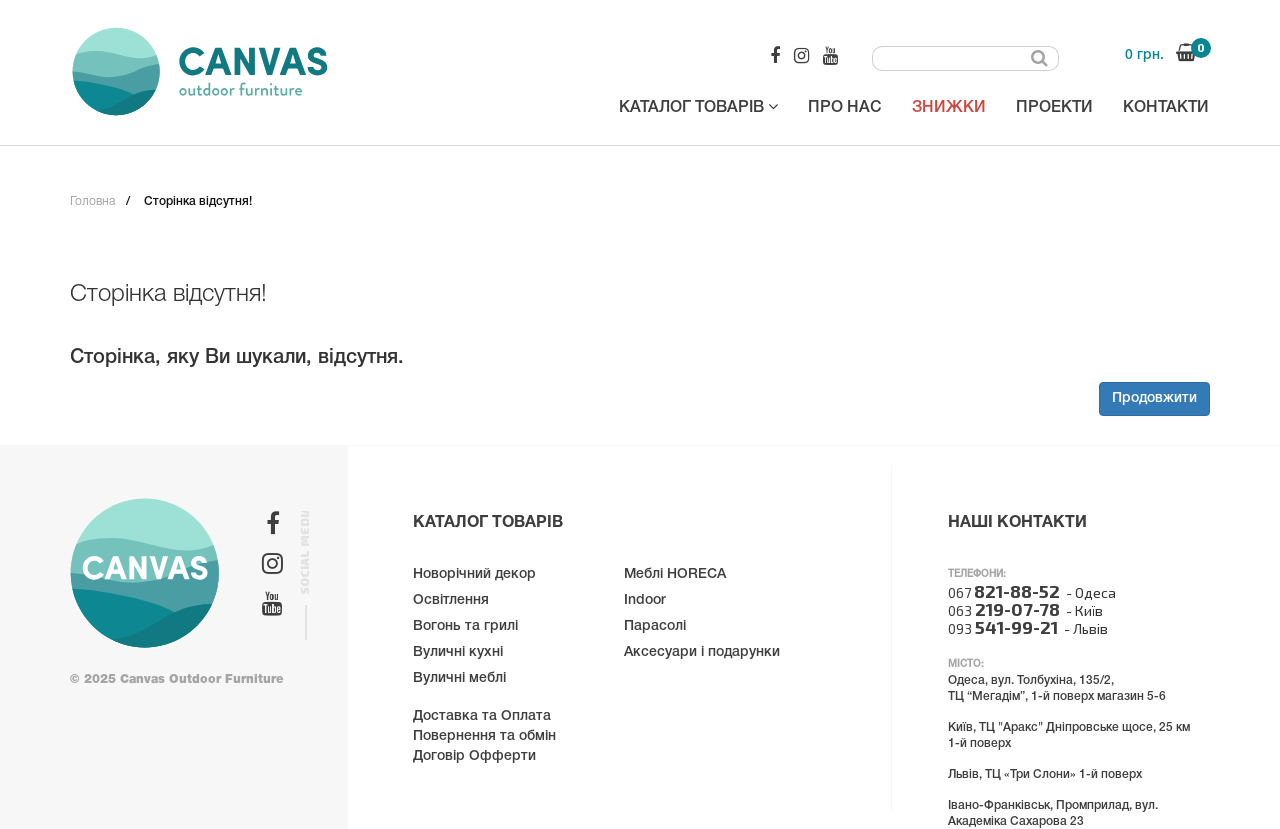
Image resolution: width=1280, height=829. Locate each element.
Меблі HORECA (675, 574)
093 (1003, 628)
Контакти (1166, 108)
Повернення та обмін (484, 736)
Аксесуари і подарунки (702, 652)
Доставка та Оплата (482, 716)
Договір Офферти (474, 756)
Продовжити (1154, 398)
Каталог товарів (698, 106)
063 (1004, 610)
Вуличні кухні (458, 652)
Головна (92, 201)
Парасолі (655, 626)
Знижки (949, 108)
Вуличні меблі (459, 678)
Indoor (645, 600)
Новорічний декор (474, 574)
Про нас (845, 108)
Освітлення (451, 600)
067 (1004, 592)
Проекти (1054, 108)
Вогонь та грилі (465, 626)
